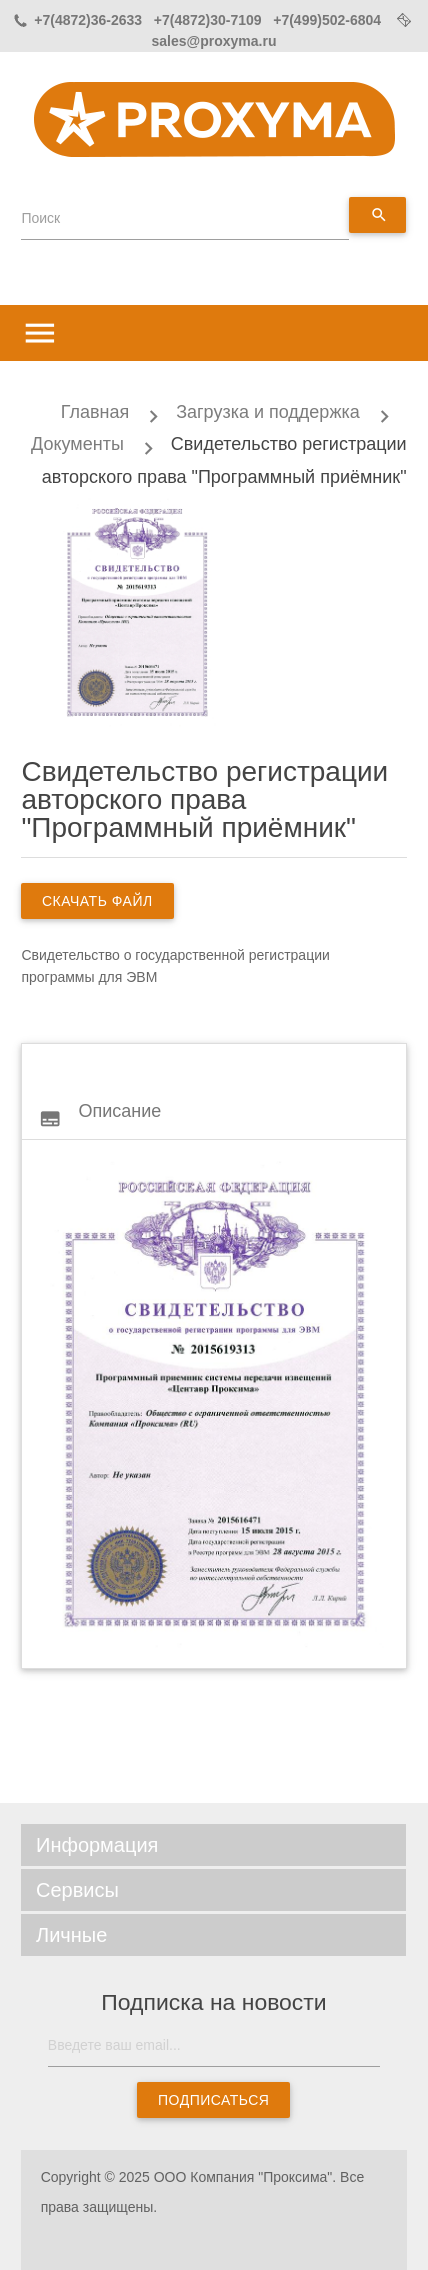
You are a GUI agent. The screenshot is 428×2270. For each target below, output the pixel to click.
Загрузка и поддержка (268, 412)
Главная (95, 412)
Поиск (40, 218)
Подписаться (213, 2100)
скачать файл (97, 901)
